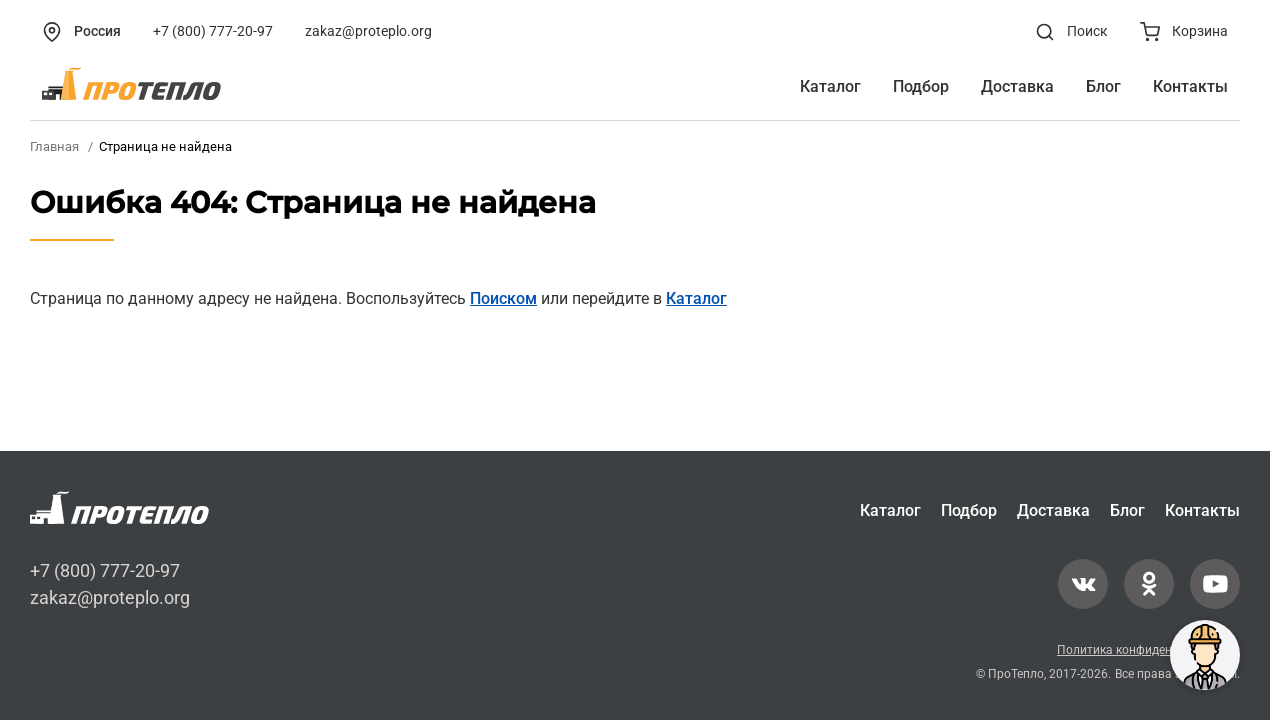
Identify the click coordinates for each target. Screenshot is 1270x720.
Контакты (1202, 510)
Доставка (1053, 510)
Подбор (969, 510)
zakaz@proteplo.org (110, 597)
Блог (1127, 510)
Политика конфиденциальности (1148, 650)
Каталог (696, 298)
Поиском (503, 298)
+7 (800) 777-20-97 (105, 570)
